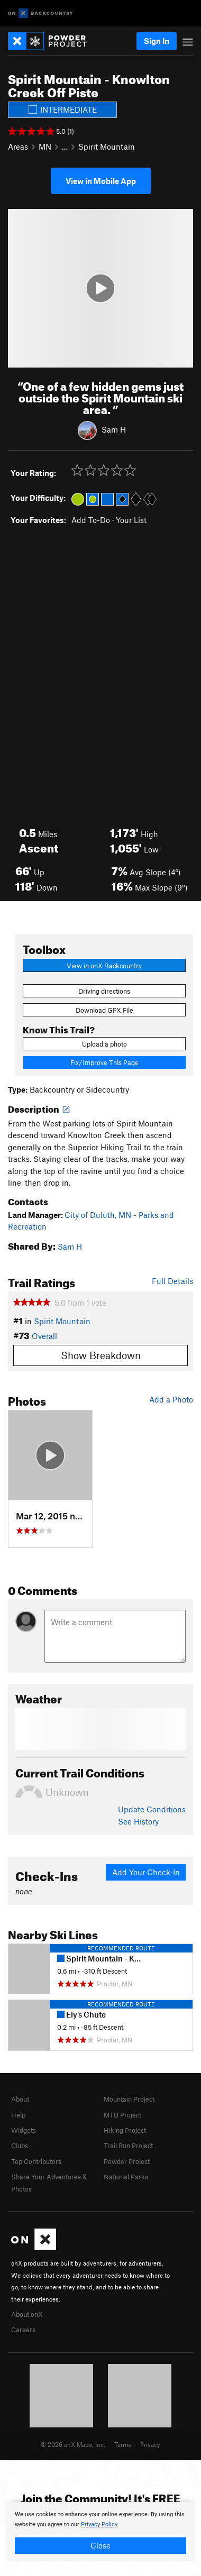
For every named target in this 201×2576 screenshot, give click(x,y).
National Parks (126, 2176)
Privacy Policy (99, 2524)
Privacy (150, 2444)
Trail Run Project (128, 2145)
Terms (122, 2444)
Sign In (156, 40)
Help (18, 2115)
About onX (27, 2314)
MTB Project (122, 2115)
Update (152, 1809)
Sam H (114, 429)
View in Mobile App (101, 181)
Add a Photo (171, 1399)
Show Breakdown (101, 1355)
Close (100, 2545)
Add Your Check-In (146, 1872)
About (20, 2099)
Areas (18, 146)
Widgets (23, 2130)
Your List (131, 520)
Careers (23, 2329)
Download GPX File (104, 1010)
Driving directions (104, 991)
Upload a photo (104, 1044)
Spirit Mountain (106, 146)
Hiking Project (125, 2130)
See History (138, 1821)
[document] (100, 2531)
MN (45, 146)
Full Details (172, 1281)
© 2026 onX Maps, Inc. (73, 2444)
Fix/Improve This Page (104, 1062)
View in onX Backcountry (104, 965)
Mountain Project (129, 2099)
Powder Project (127, 2161)
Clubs (19, 2145)
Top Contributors (36, 2161)
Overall (44, 1336)
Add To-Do (90, 520)
